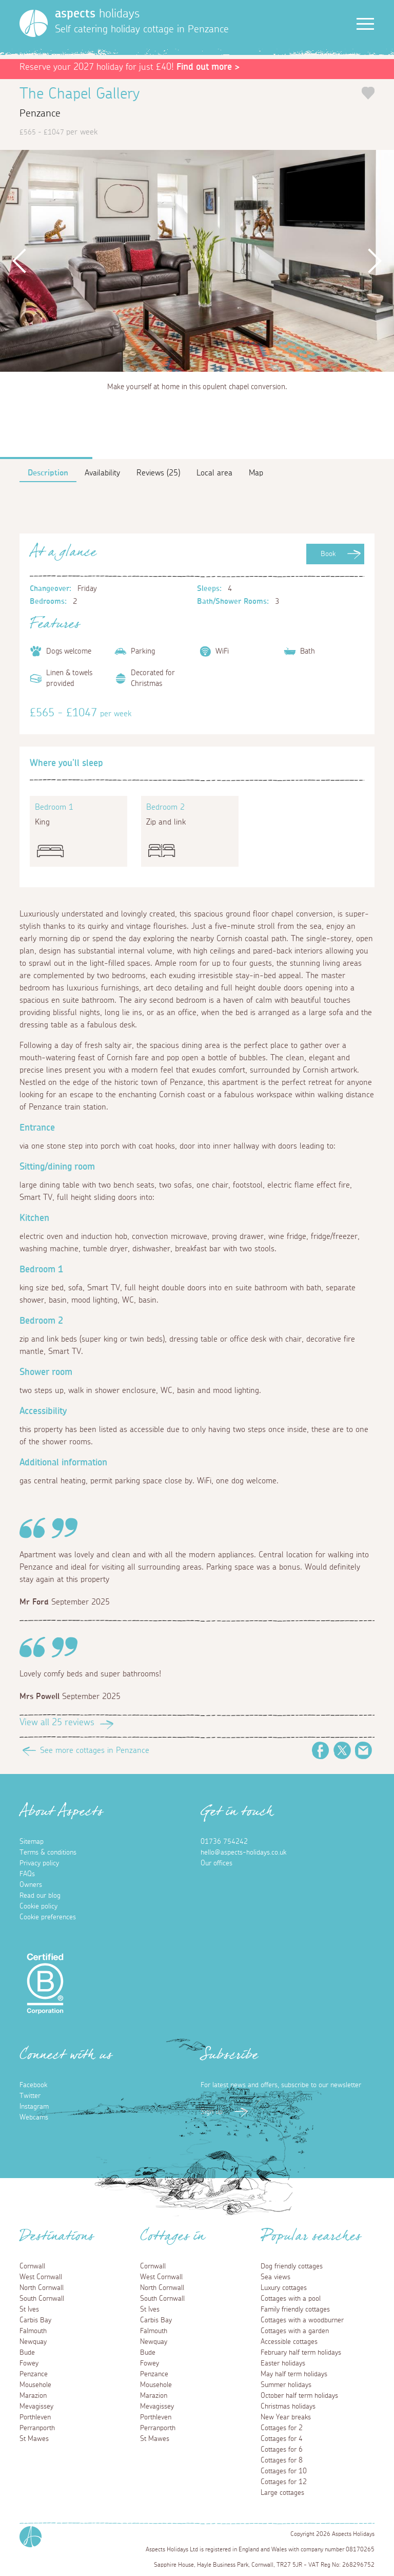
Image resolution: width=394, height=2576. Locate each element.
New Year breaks (286, 2417)
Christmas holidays (288, 2406)
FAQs (27, 1874)
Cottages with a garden (295, 2331)
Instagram (34, 2106)
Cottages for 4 (282, 2439)
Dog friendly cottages (292, 2266)
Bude (27, 2352)
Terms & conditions (47, 1852)
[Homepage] (33, 23)
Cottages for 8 (282, 2460)
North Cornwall (41, 2288)
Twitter (342, 1750)
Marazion (33, 2395)
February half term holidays (301, 2352)
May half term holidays (294, 2374)
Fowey (28, 2363)
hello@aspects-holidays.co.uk (243, 1852)
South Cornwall (41, 2298)
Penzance (33, 2374)
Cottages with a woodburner (302, 2320)
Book (328, 554)
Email (363, 1750)
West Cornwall (40, 2277)
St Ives (29, 2309)
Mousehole (35, 2385)
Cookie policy (38, 1906)
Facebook (320, 1750)
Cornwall (32, 2266)
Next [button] (374, 261)
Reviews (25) (158, 473)
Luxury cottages (284, 2288)
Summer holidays (286, 2385)
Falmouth (33, 2331)
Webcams (33, 2117)
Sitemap (31, 1841)
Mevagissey (36, 2406)
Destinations (56, 2239)
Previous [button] (20, 261)
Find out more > (208, 67)
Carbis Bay (35, 2320)
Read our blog (40, 1895)
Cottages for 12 (284, 2482)
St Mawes (34, 2439)
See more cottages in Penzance (94, 1750)
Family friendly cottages (295, 2309)
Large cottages (282, 2492)
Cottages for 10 (284, 2471)
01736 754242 (224, 1841)
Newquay (33, 2341)
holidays (97, 14)
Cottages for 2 (282, 2428)
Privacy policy (39, 1863)
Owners (30, 1884)
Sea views (275, 2277)
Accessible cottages (289, 2341)
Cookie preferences (47, 1917)
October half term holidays (299, 2395)
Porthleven (35, 2417)
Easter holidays (283, 2363)
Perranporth (37, 2428)
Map (256, 473)
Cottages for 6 (282, 2449)
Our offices (216, 1863)
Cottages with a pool (291, 2298)
